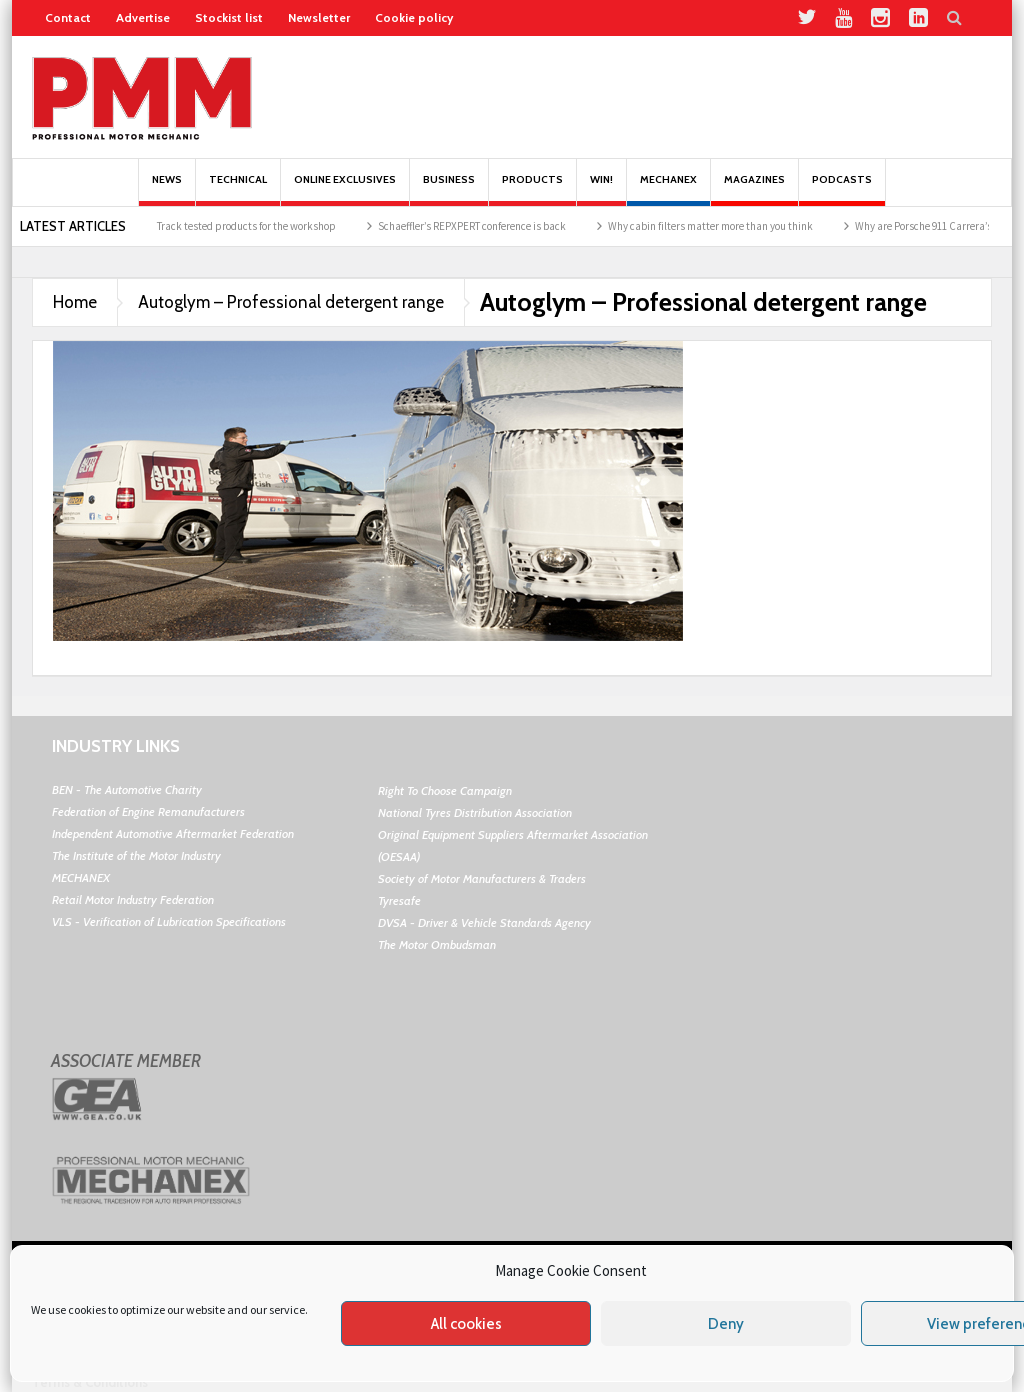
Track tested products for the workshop (264, 226)
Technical (238, 189)
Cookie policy (414, 17)
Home (75, 302)
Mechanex (668, 189)
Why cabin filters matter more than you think (728, 226)
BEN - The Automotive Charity (127, 789)
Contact (68, 17)
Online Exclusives (345, 189)
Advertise (143, 17)
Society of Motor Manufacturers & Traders (482, 878)
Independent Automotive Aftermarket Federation (173, 833)
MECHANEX (81, 877)
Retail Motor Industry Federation (133, 899)
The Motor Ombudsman (437, 944)
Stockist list (229, 17)
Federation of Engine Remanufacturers (148, 811)
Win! (601, 189)
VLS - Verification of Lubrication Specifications (169, 921)
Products (532, 189)
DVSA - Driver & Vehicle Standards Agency (484, 922)
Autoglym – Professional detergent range (291, 302)
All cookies (466, 1324)
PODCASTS (842, 189)
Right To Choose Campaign (445, 790)
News (167, 189)
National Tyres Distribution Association (475, 812)
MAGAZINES (754, 189)
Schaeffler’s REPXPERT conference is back (490, 226)
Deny (726, 1324)
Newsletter (319, 17)
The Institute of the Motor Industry (136, 855)
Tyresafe (399, 900)
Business (449, 189)
